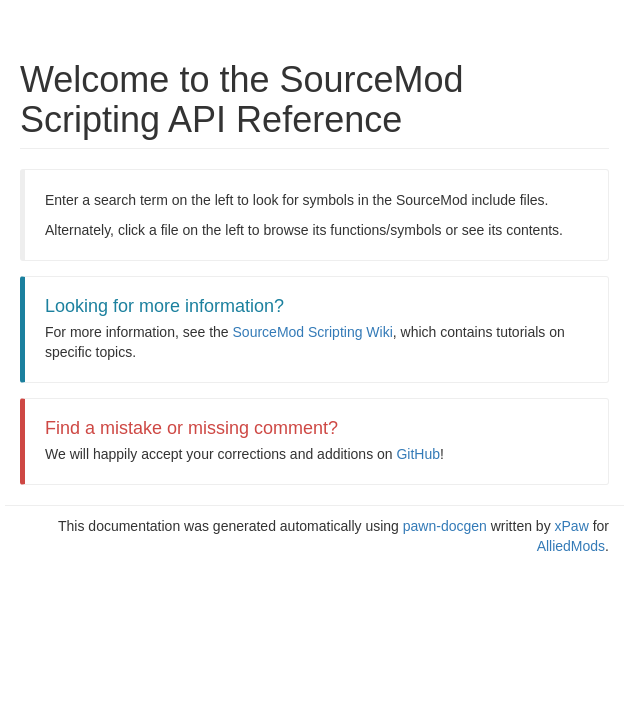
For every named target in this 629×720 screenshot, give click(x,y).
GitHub (418, 454)
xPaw (572, 526)
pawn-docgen (445, 526)
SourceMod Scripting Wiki (313, 332)
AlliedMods (571, 546)
